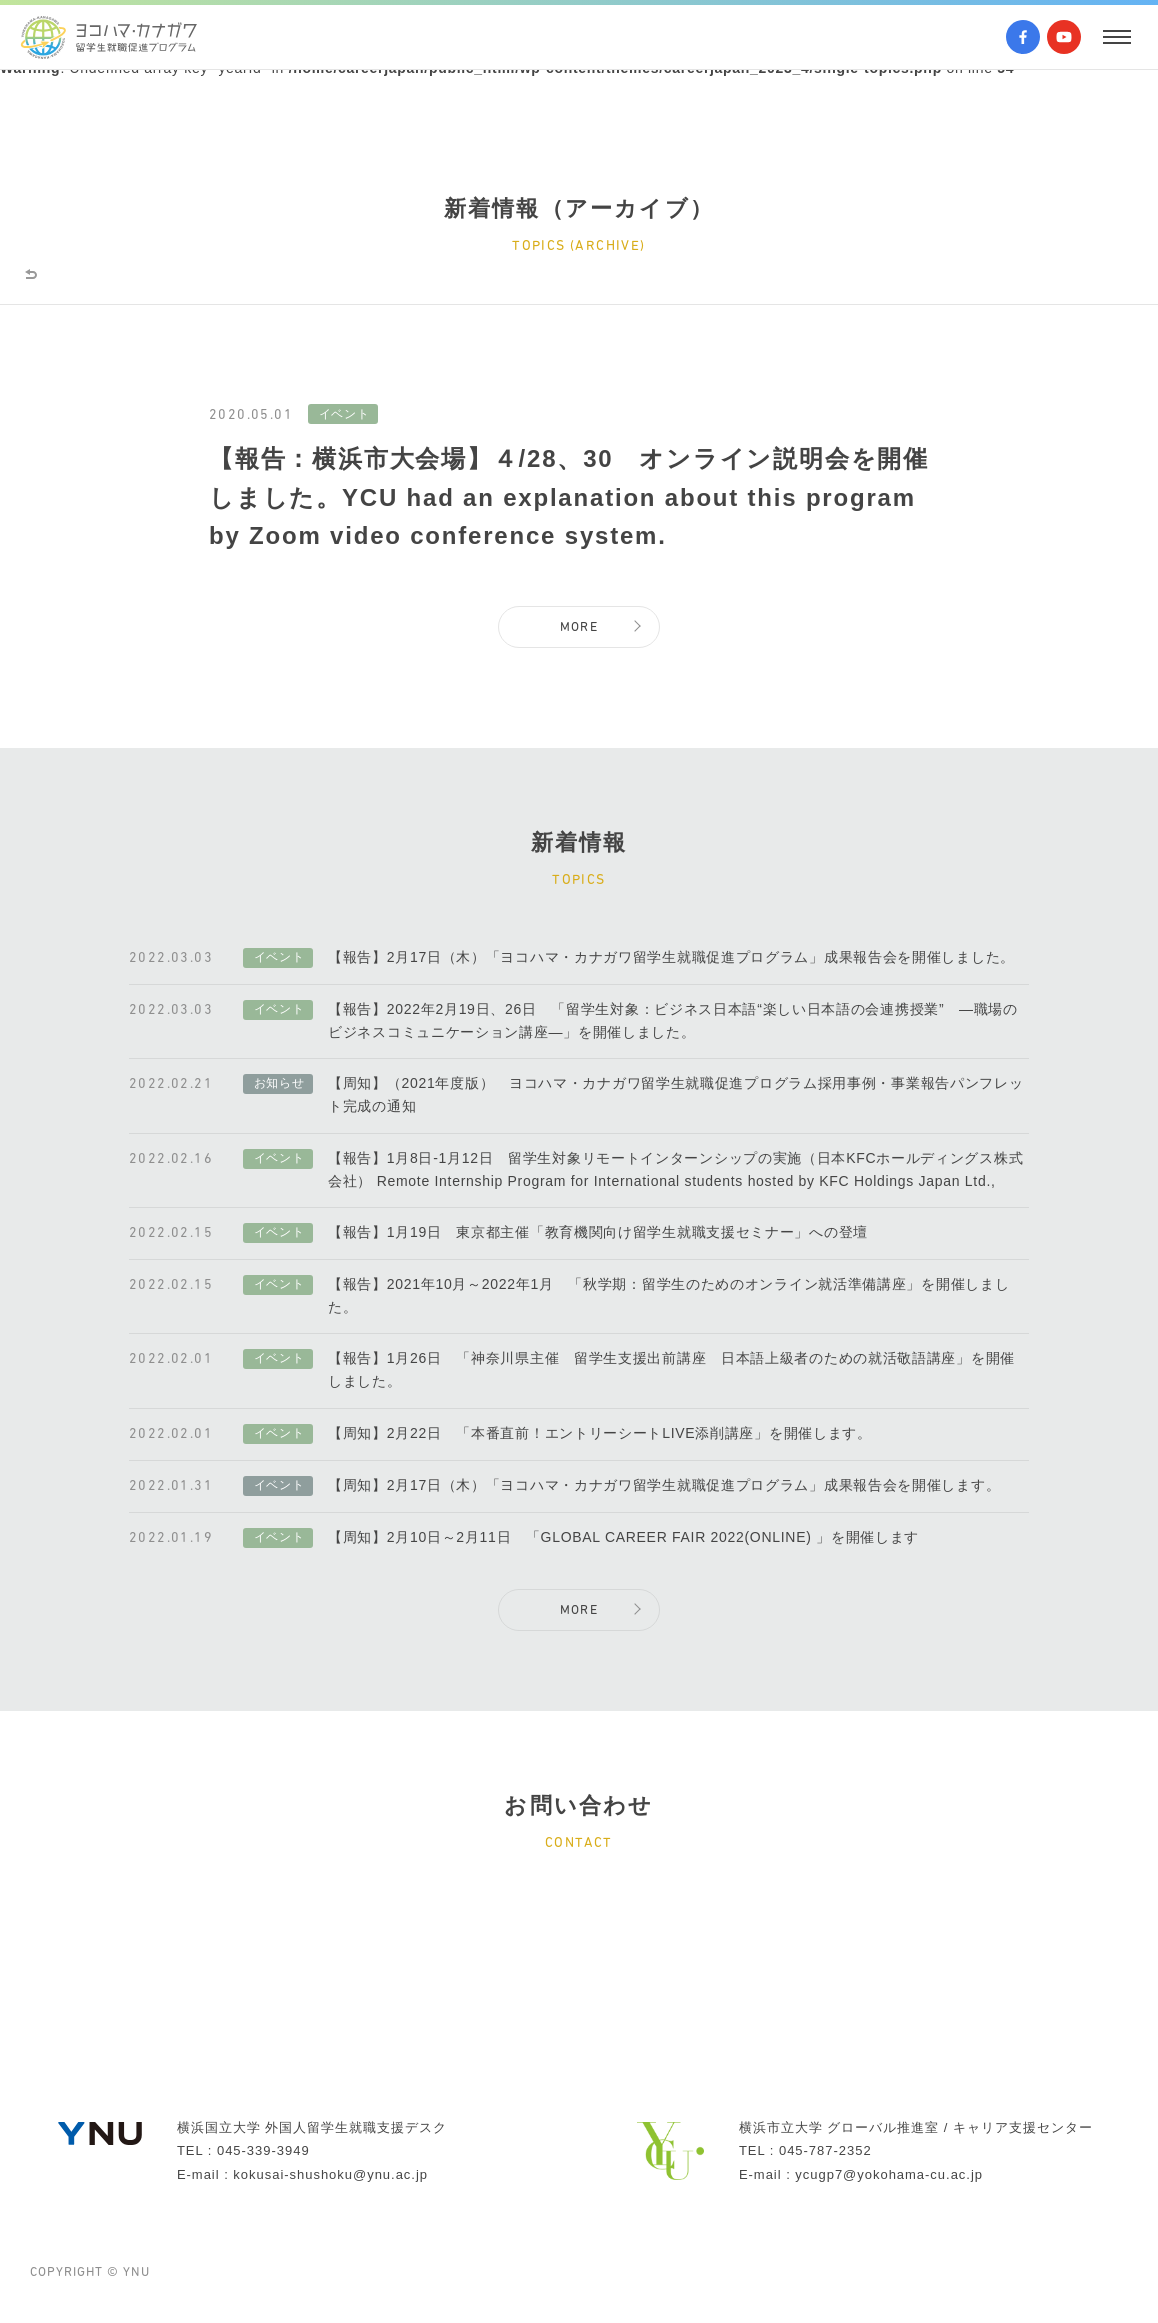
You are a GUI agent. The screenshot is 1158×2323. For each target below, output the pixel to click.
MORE (579, 636)
